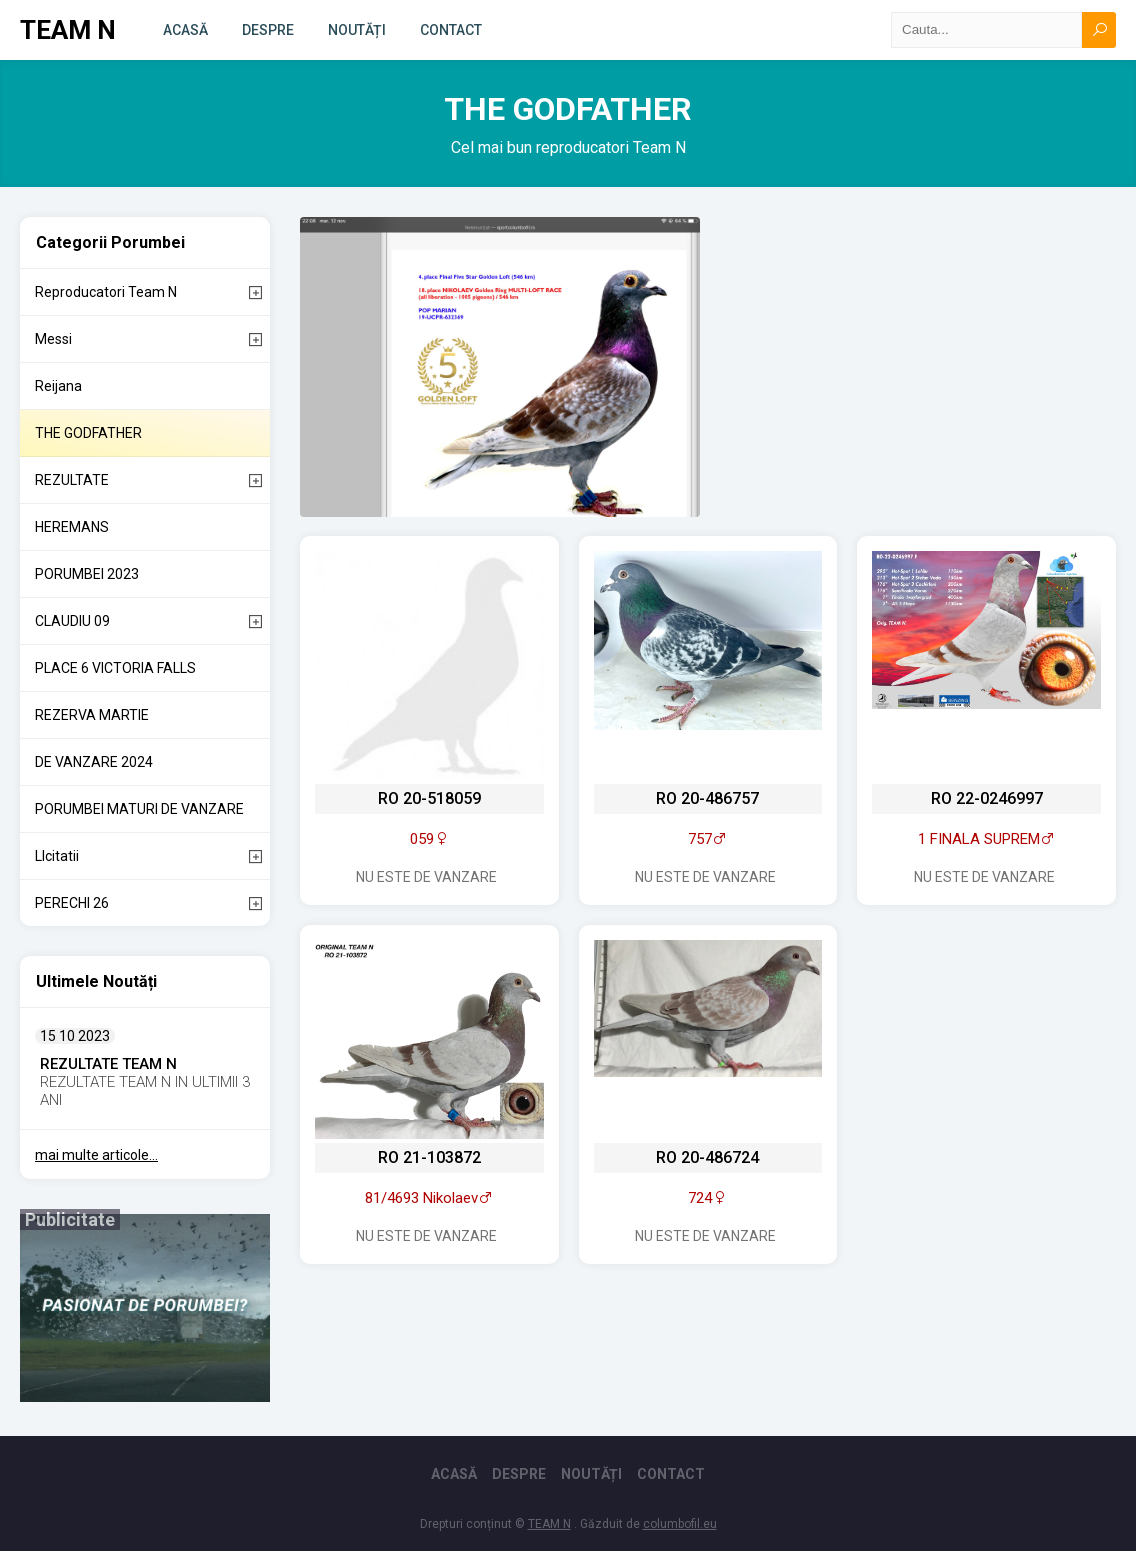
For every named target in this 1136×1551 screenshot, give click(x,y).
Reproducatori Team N (106, 292)
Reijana (58, 386)
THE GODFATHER (88, 433)
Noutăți (357, 30)
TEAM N (68, 30)
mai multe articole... (96, 1155)
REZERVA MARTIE (92, 715)
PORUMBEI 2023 (87, 574)
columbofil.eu (680, 1524)
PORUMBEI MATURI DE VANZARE (139, 809)
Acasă (185, 30)
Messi (53, 339)
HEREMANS (72, 527)
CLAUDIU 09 (72, 621)
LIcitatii (57, 856)
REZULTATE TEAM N (108, 1064)
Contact (451, 30)
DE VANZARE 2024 (94, 762)
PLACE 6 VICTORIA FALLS (115, 668)
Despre (268, 30)
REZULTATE (72, 480)
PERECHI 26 (72, 903)
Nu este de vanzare (426, 877)
